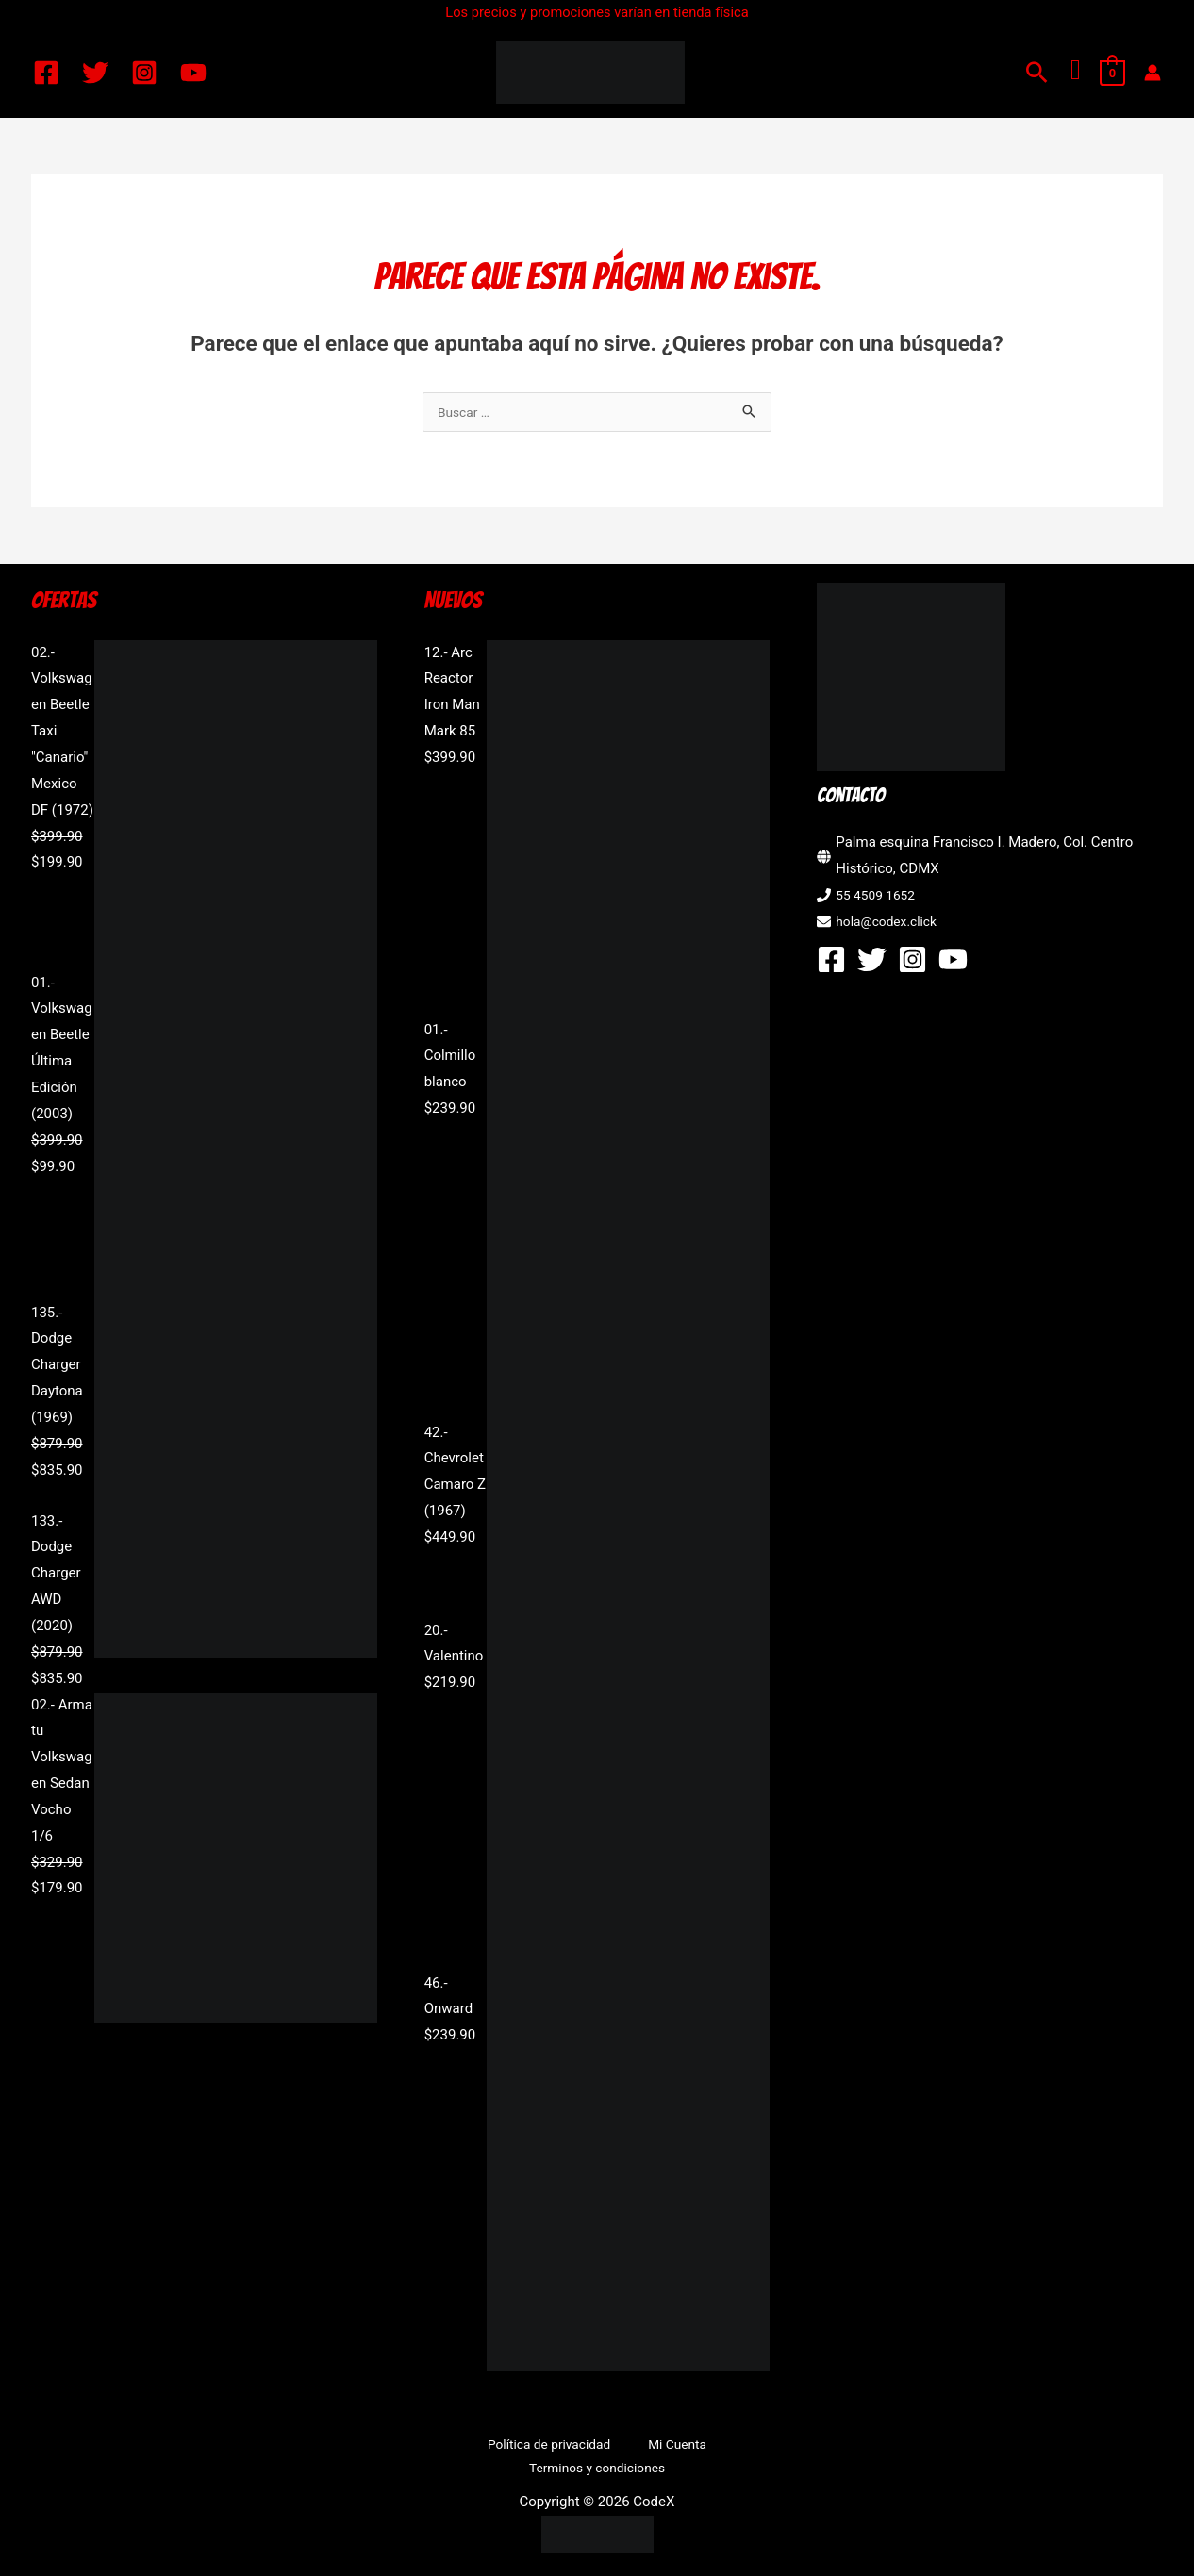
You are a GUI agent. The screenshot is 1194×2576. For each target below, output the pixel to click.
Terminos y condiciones (710, 2446)
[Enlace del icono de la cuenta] (1152, 72)
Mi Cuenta (589, 2446)
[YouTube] (193, 72)
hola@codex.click (891, 923)
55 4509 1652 (879, 896)
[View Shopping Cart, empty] (1112, 72)
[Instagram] (144, 72)
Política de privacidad (476, 2446)
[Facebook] (46, 72)
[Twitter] (95, 72)
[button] (1037, 72)
